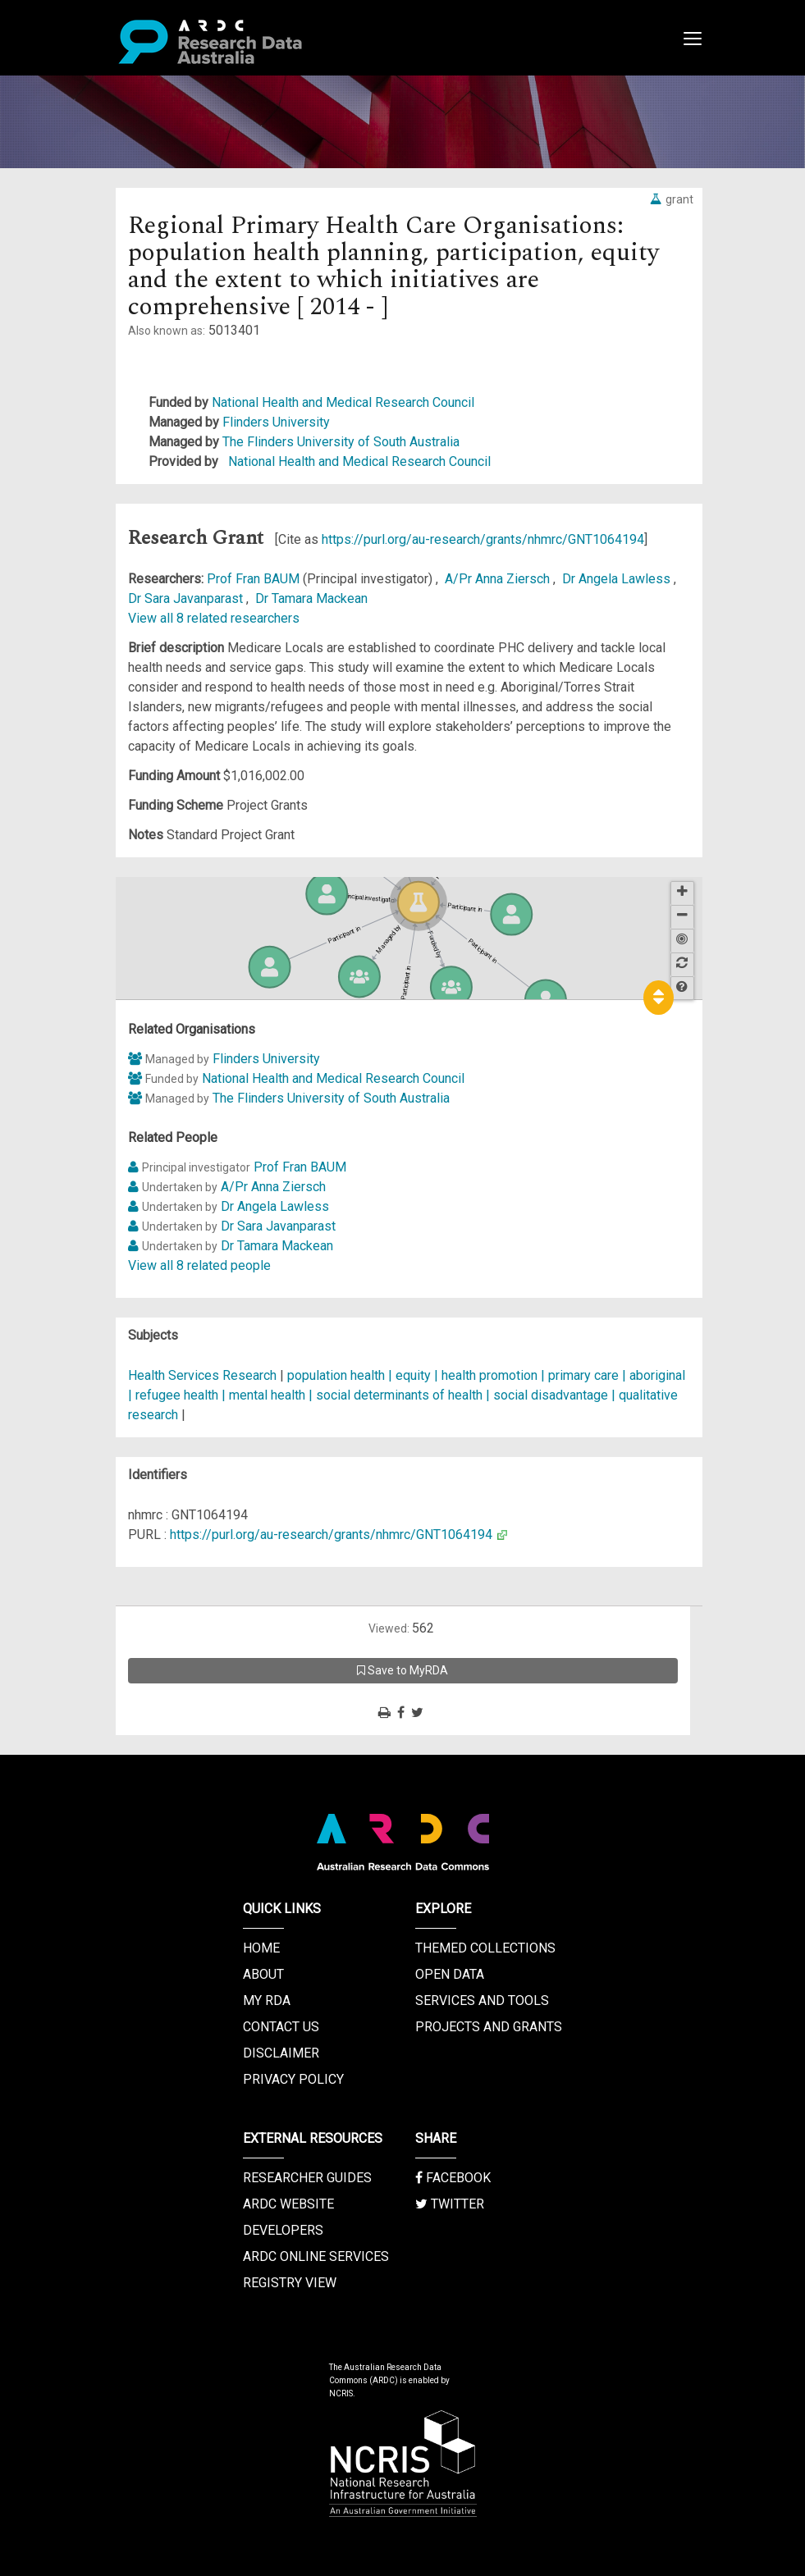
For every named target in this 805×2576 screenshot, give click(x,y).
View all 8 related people (199, 1265)
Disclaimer (281, 2053)
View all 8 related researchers (214, 618)
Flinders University (276, 422)
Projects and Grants (488, 2027)
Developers (283, 2230)
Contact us (281, 2027)
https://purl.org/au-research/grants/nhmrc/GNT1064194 (483, 539)
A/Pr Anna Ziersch (499, 579)
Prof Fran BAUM (255, 579)
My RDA (266, 2000)
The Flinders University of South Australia (341, 442)
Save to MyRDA (402, 1670)
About (263, 1974)
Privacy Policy (293, 2079)
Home (261, 1948)
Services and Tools (482, 2000)
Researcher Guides (307, 2177)
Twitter (449, 2204)
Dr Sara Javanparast (187, 598)
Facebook (453, 2177)
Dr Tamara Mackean (311, 598)
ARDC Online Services (316, 2256)
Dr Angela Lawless (618, 579)
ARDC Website (288, 2204)
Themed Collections (485, 1948)
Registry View (289, 2283)
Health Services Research (202, 1375)
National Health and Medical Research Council (343, 402)
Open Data (449, 1974)
